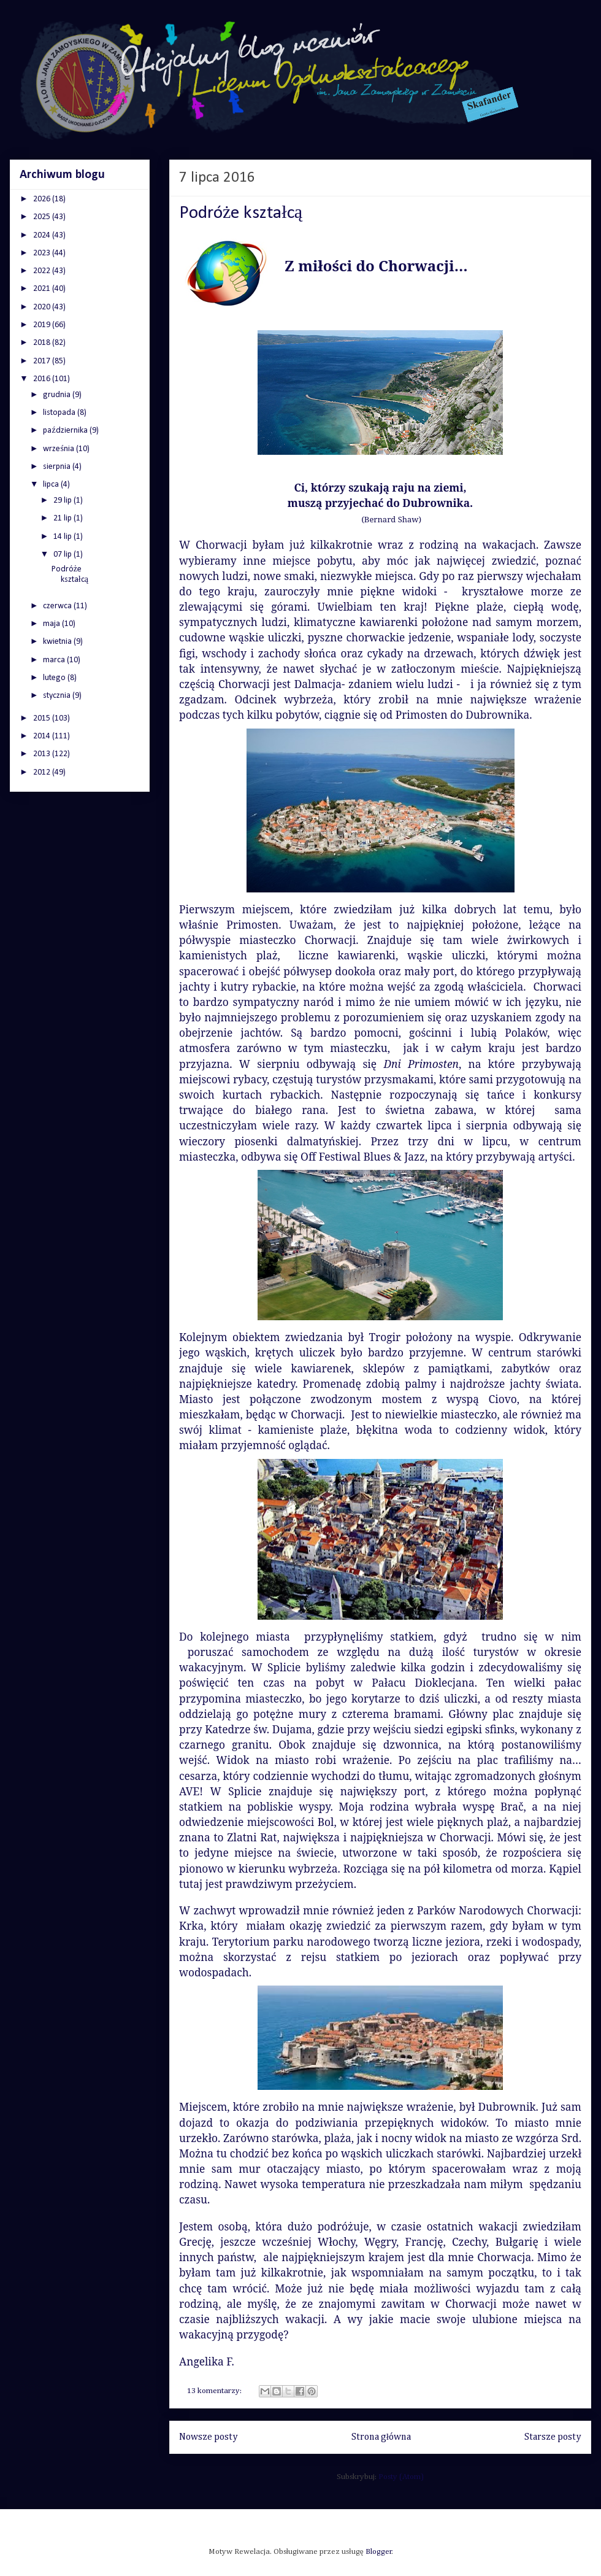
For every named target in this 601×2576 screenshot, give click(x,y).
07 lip (63, 554)
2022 (42, 271)
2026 (42, 199)
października (66, 430)
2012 (42, 772)
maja (52, 624)
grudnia (57, 395)
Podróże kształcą (240, 213)
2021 (42, 288)
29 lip (63, 500)
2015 (42, 718)
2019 (42, 325)
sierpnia (57, 466)
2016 (42, 379)
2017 (42, 361)
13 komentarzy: (215, 2391)
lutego (55, 678)
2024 (42, 235)
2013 (42, 754)
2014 (42, 736)
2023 (42, 253)
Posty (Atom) (401, 2477)
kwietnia (58, 641)
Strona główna (381, 2437)
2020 (42, 307)
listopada (60, 412)
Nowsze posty (208, 2437)
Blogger (379, 2552)
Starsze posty (552, 2437)
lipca (52, 484)
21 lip (63, 518)
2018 (42, 342)
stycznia (57, 695)
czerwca (58, 606)
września (59, 449)
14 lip (63, 536)
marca (55, 660)
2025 (42, 217)
